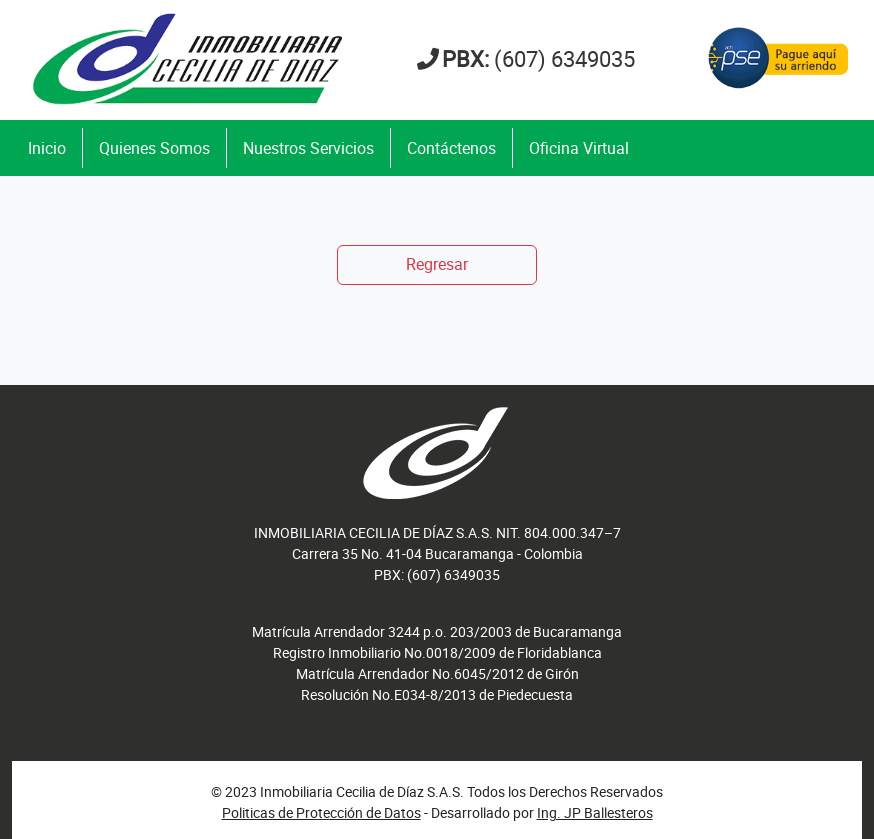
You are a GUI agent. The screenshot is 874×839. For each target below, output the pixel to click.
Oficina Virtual (579, 148)
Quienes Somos (154, 148)
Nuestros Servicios (308, 148)
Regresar (437, 264)
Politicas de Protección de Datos (321, 812)
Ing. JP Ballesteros (595, 812)
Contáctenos (451, 148)
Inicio (47, 148)
